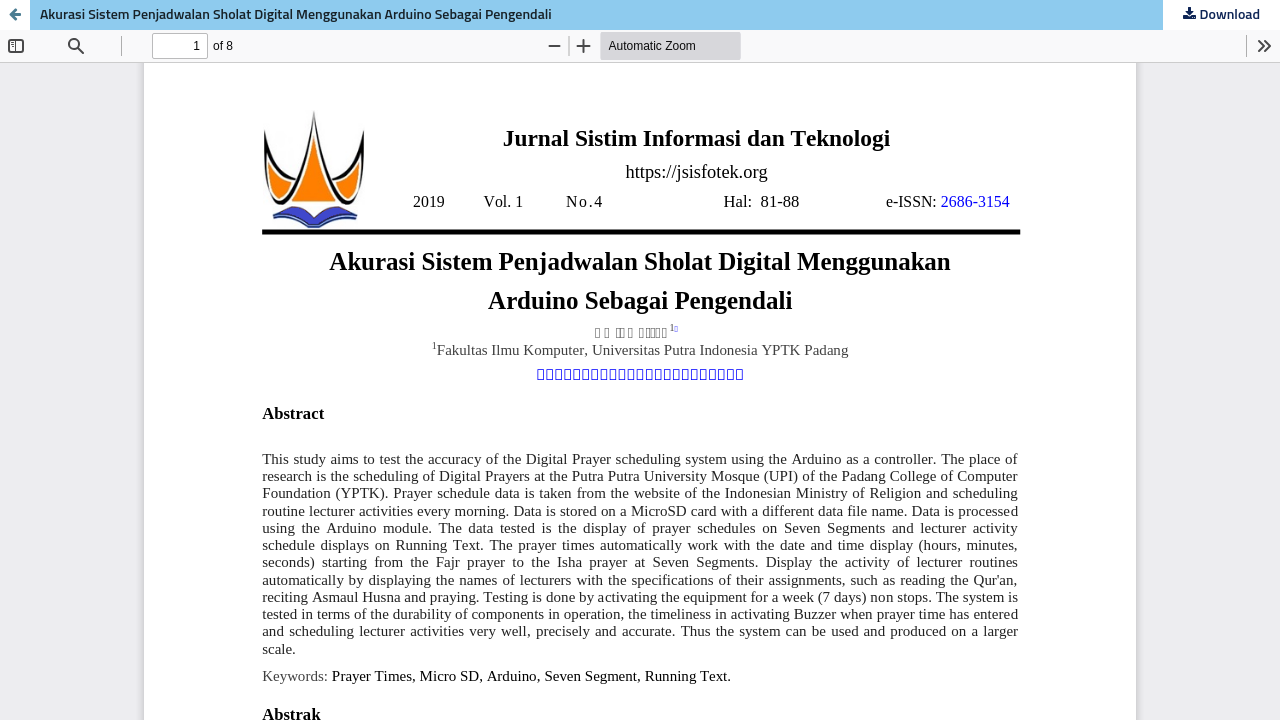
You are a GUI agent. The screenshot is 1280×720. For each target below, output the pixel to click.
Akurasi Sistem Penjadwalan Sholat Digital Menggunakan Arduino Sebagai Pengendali (296, 15)
